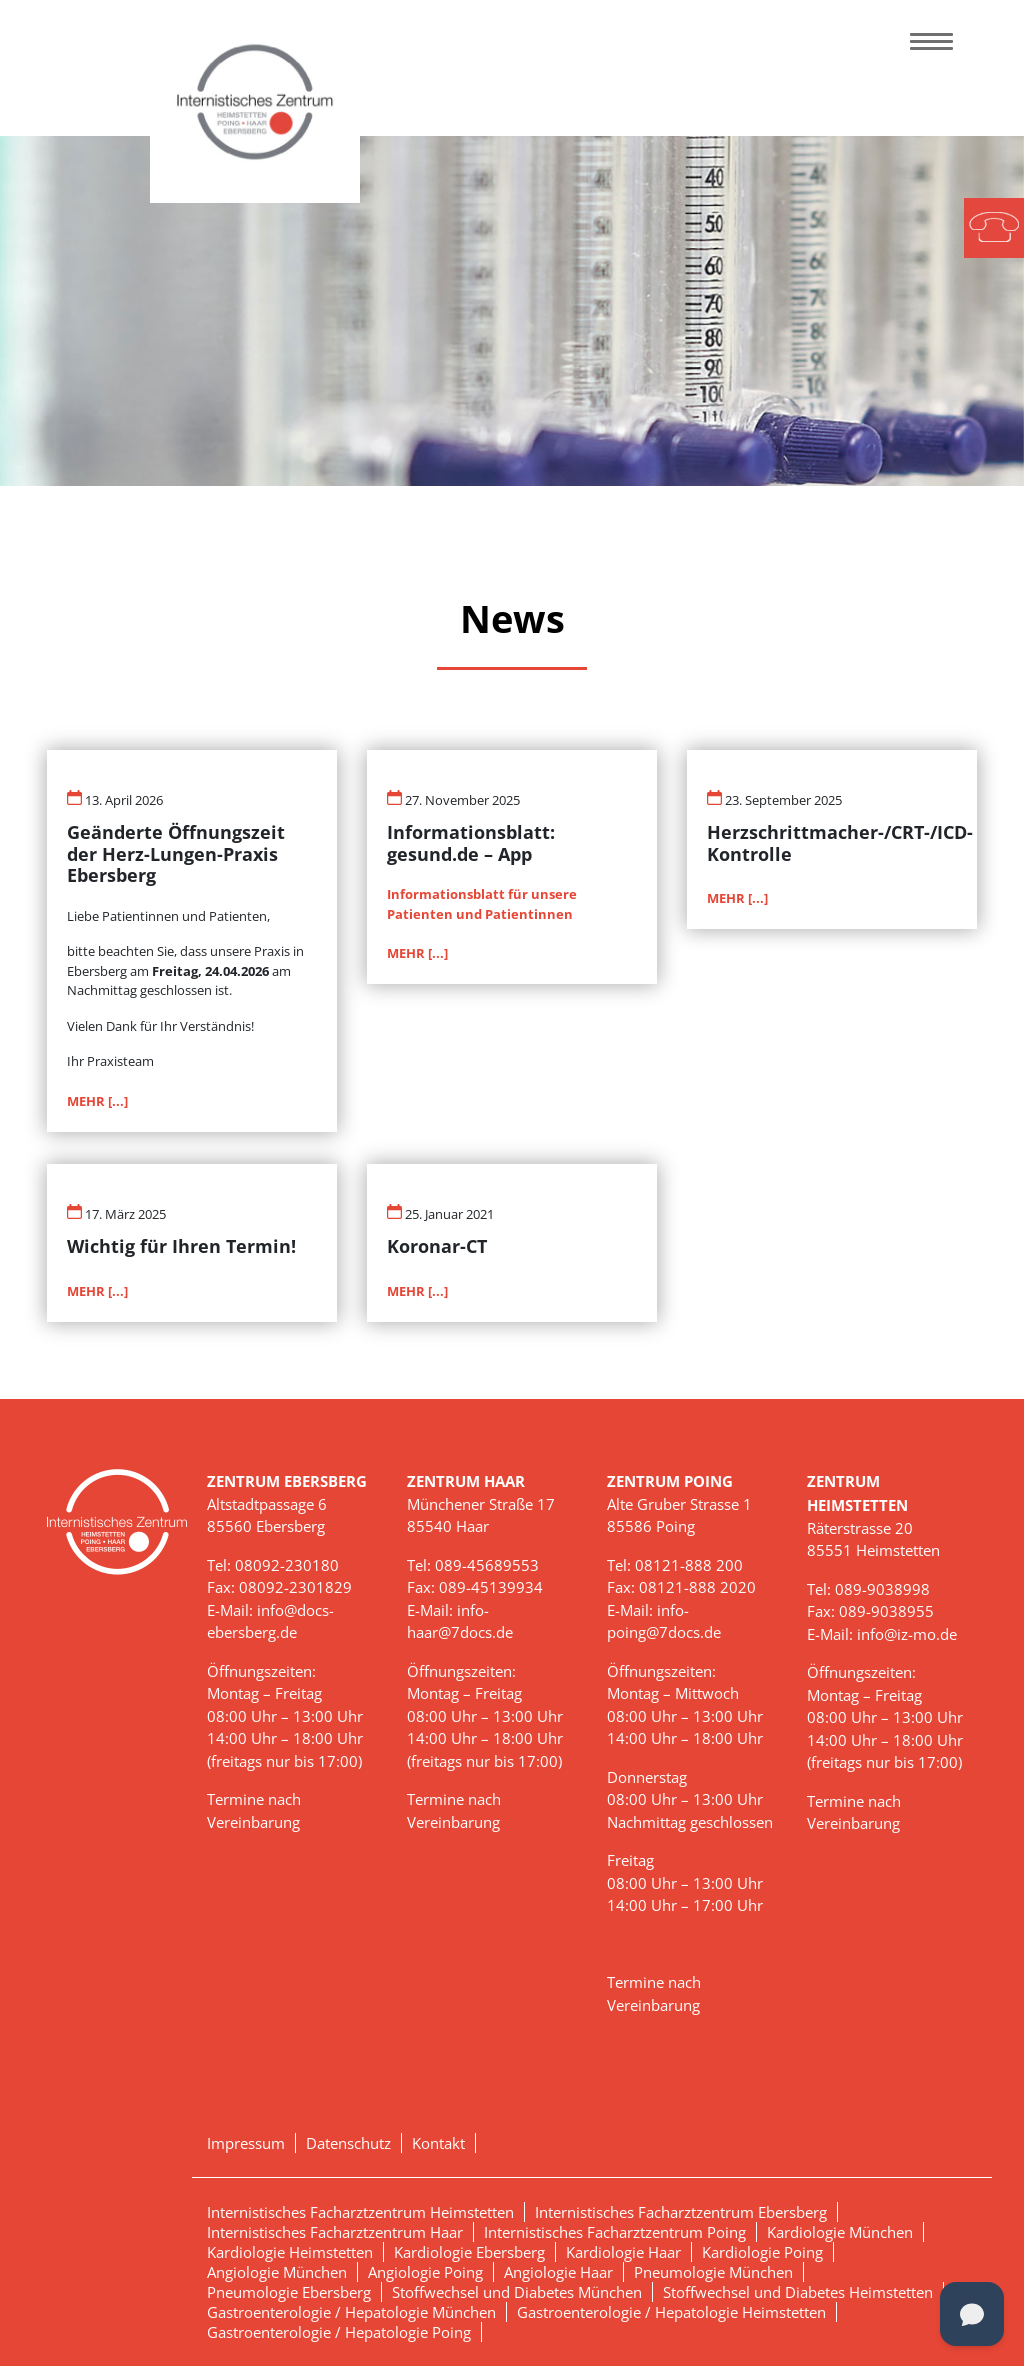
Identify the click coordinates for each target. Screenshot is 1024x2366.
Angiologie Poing (425, 2272)
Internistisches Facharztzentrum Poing (615, 2232)
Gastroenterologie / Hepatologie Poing (339, 2332)
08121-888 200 (689, 1565)
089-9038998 (882, 1589)
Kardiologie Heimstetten (290, 2252)
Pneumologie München (713, 2272)
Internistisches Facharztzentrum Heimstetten (360, 2212)
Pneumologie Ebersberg (289, 2292)
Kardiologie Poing (762, 2252)
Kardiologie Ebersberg (469, 2252)
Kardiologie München (840, 2232)
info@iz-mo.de (907, 1634)
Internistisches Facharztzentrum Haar (335, 2232)
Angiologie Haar (558, 2272)
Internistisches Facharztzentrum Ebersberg (681, 2212)
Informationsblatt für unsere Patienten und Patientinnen (482, 904)
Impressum (246, 2143)
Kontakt (438, 2143)
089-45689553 (487, 1565)
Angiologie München (277, 2272)
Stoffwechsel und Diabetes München (517, 2292)
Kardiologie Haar (623, 2252)
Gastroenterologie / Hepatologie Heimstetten (671, 2312)
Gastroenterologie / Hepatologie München (351, 2312)
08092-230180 (287, 1565)
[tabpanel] (512, 311)
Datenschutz (348, 2143)
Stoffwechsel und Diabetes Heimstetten (798, 2292)
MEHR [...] (97, 1101)
